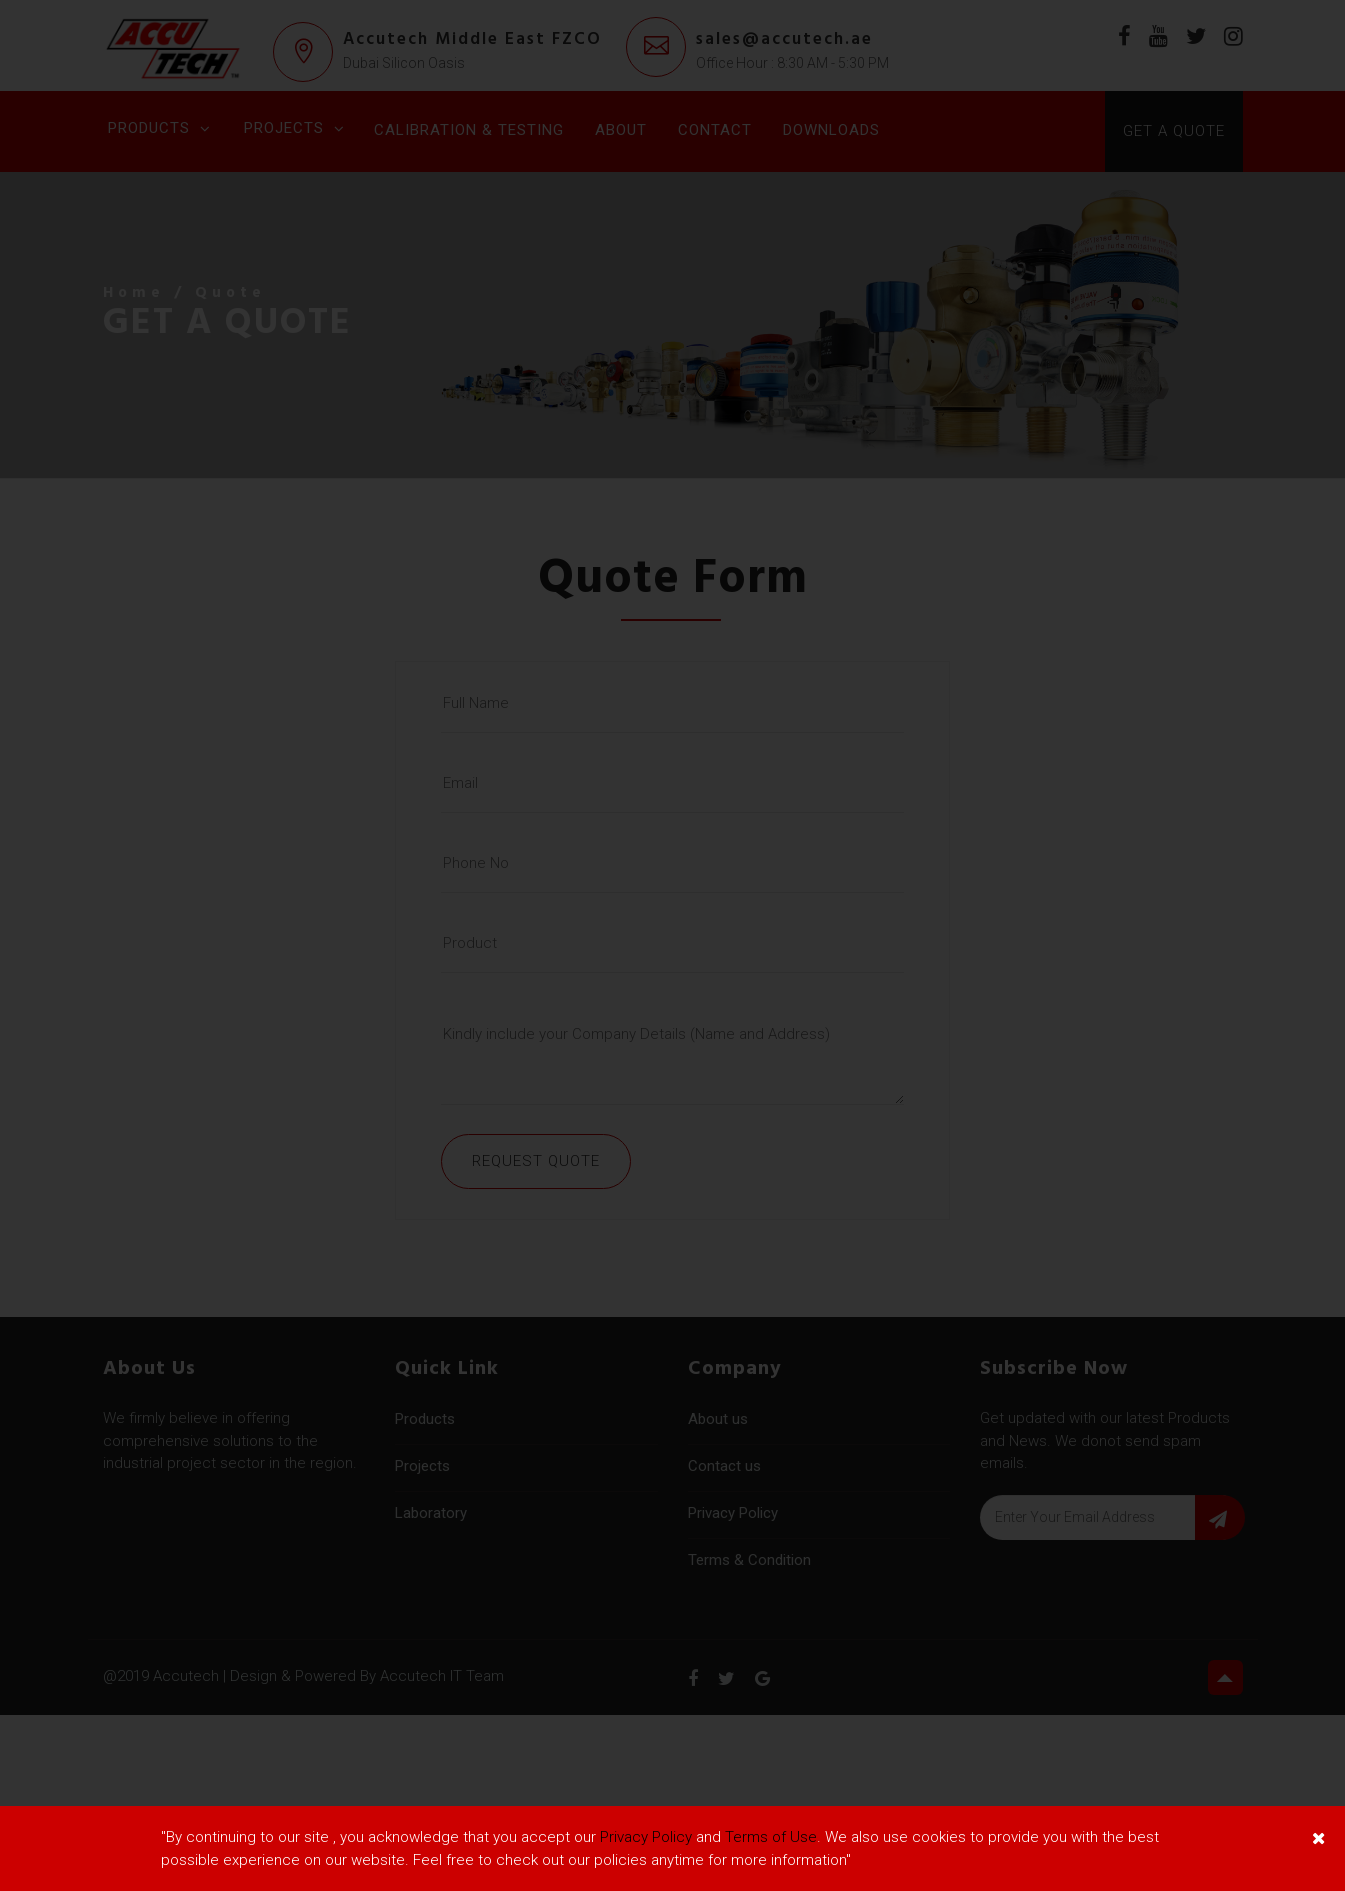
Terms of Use (771, 1837)
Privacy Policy (646, 1837)
